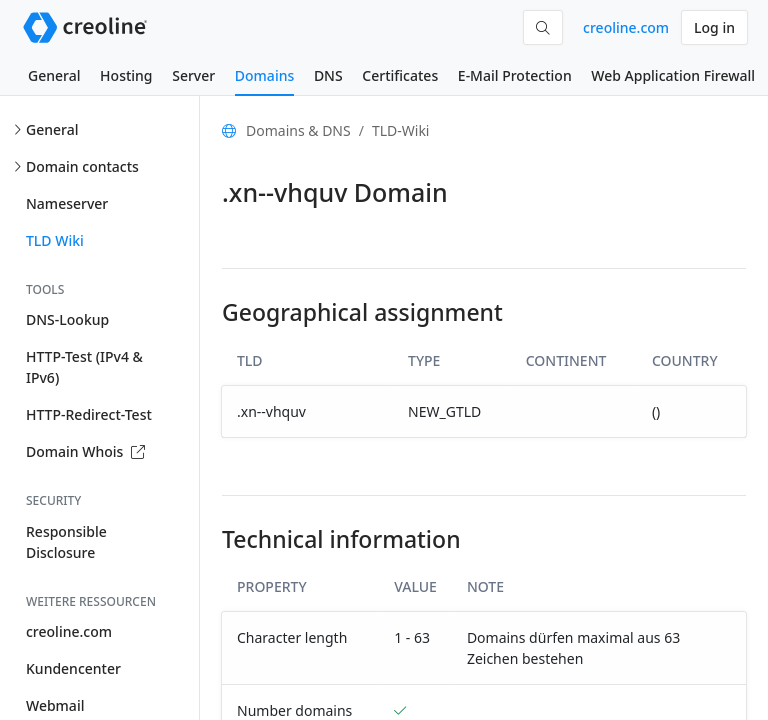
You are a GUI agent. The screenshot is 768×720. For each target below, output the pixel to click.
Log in (714, 27)
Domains (264, 75)
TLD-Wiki (401, 130)
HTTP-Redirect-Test (89, 414)
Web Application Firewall (673, 75)
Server (193, 75)
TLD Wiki (55, 240)
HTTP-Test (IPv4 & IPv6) (84, 367)
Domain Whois (85, 451)
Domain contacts (82, 166)
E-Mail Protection (515, 75)
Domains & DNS (298, 130)
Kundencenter (73, 668)
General (54, 75)
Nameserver (67, 203)
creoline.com (626, 27)
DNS (328, 75)
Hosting (126, 75)
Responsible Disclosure (66, 542)
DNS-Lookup (67, 319)
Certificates (400, 75)
